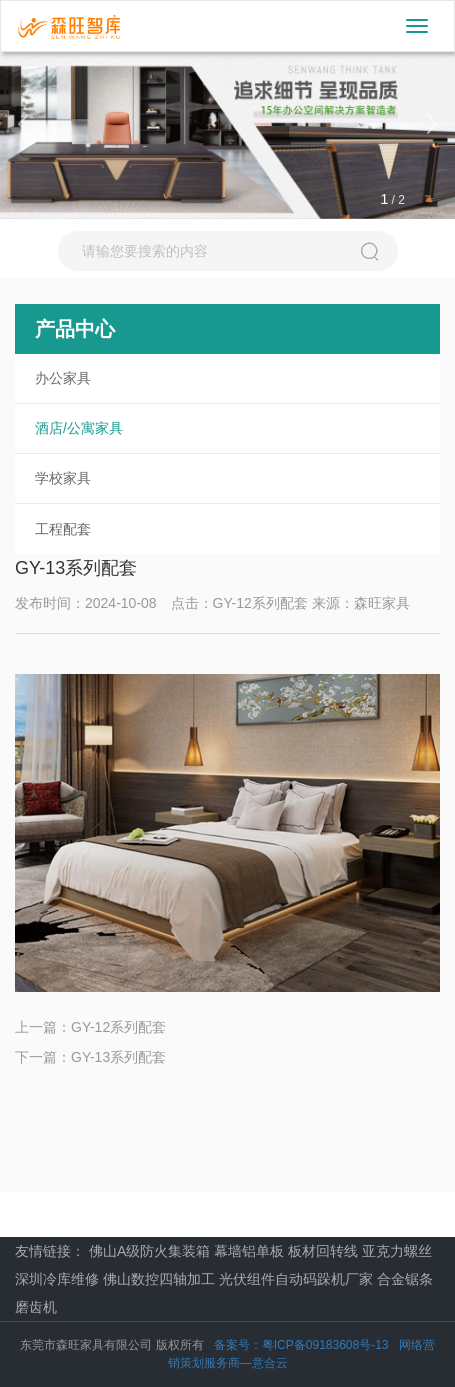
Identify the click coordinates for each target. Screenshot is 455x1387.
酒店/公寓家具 (79, 428)
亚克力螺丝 (397, 1251)
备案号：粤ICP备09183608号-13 (301, 1345)
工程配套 (63, 529)
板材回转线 (323, 1251)
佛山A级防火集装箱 (149, 1251)
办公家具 (63, 378)
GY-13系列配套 (118, 1057)
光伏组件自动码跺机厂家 (296, 1279)
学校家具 (63, 478)
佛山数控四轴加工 (159, 1279)
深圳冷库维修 (57, 1279)
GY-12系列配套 (118, 1027)
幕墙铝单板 (249, 1251)
